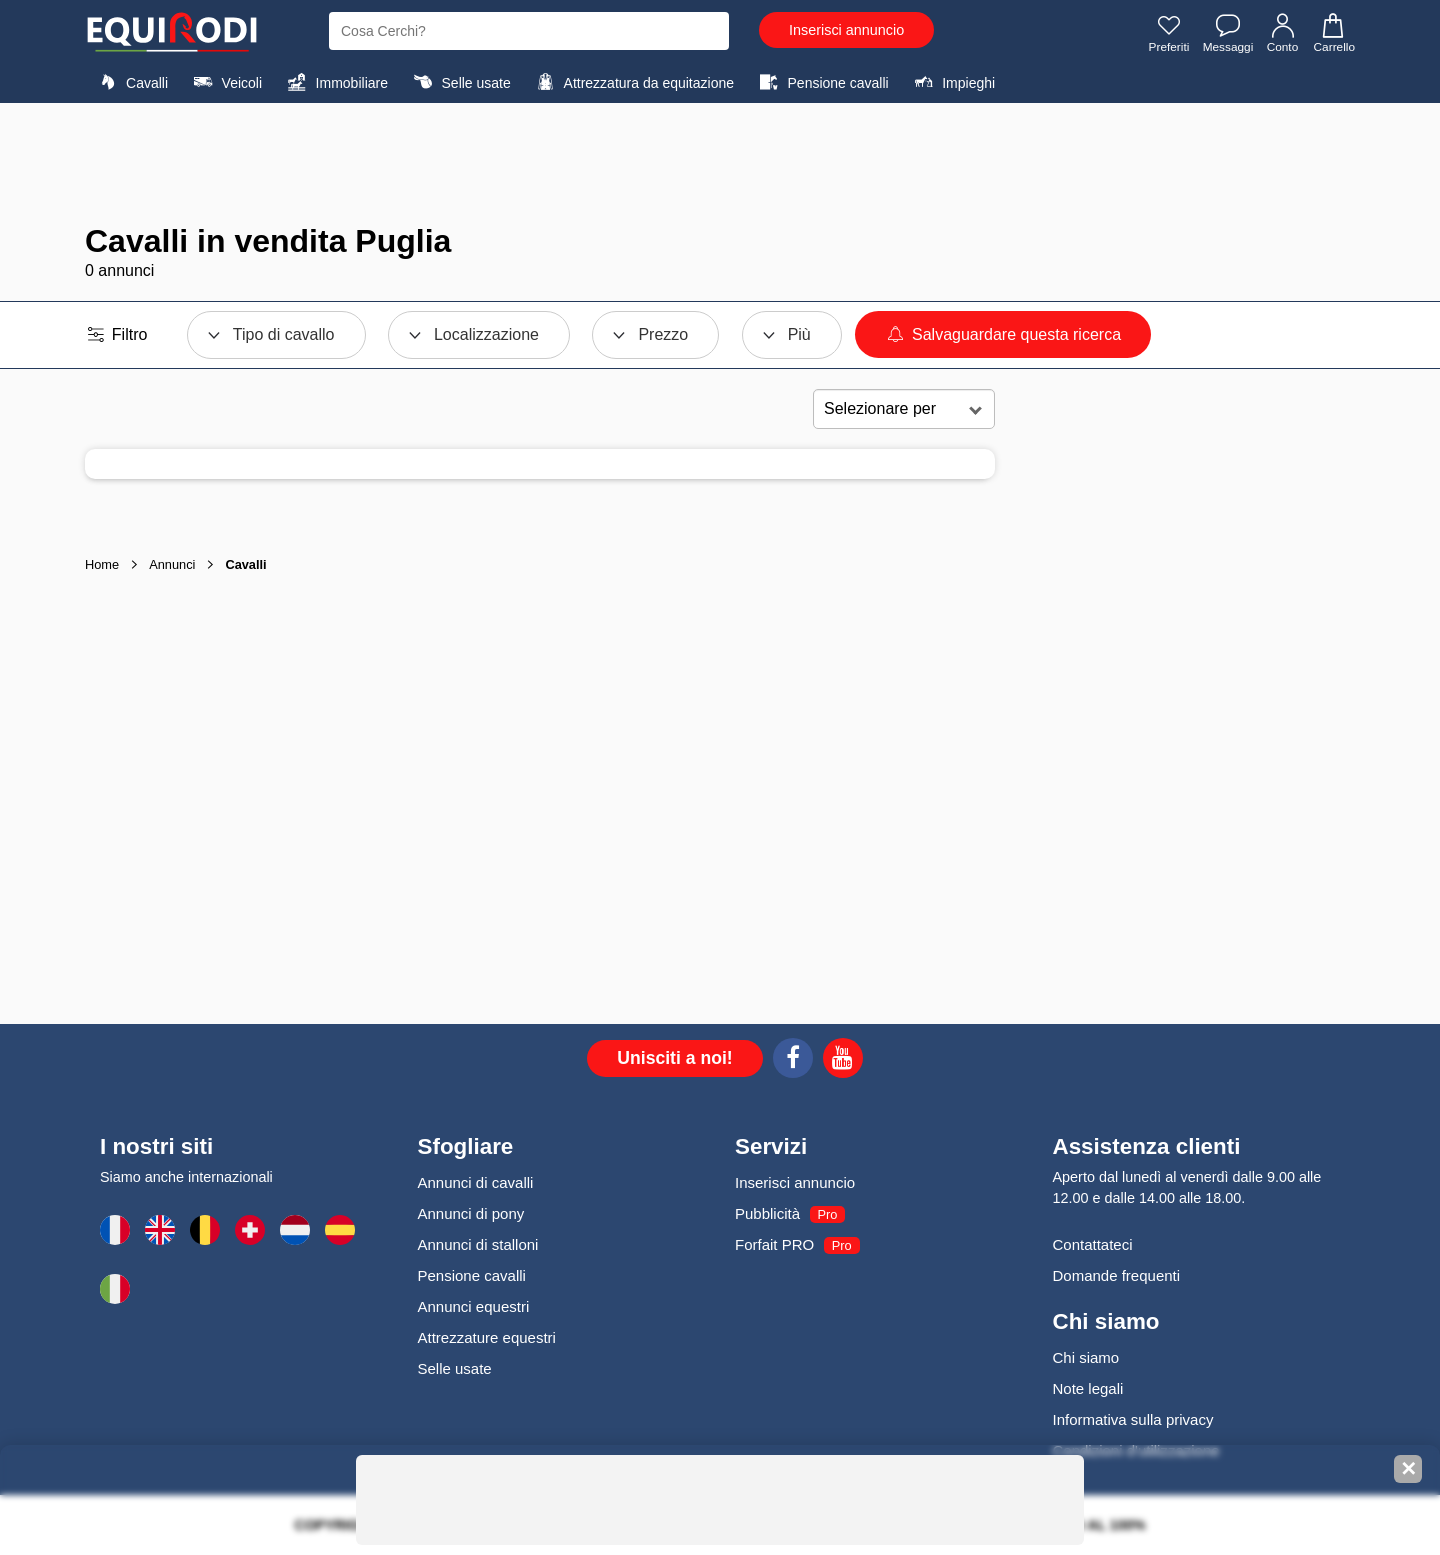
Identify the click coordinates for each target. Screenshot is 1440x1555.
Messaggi (1226, 33)
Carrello (1333, 33)
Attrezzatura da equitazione (632, 82)
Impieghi (952, 82)
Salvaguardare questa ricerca (1003, 334)
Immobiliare (335, 82)
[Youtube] (843, 1061)
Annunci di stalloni (478, 1244)
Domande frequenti (1117, 1275)
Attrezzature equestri (487, 1337)
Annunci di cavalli (476, 1182)
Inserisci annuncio (846, 30)
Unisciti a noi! (674, 1058)
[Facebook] (793, 1061)
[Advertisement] (720, 163)
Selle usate (459, 82)
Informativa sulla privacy (1133, 1419)
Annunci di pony (471, 1213)
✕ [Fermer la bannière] (1408, 1469)
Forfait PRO (774, 1244)
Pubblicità (767, 1213)
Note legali (1088, 1388)
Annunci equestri (474, 1306)
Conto (1283, 33)
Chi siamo (1086, 1357)
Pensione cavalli (821, 82)
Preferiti (1167, 33)
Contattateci (1093, 1244)
